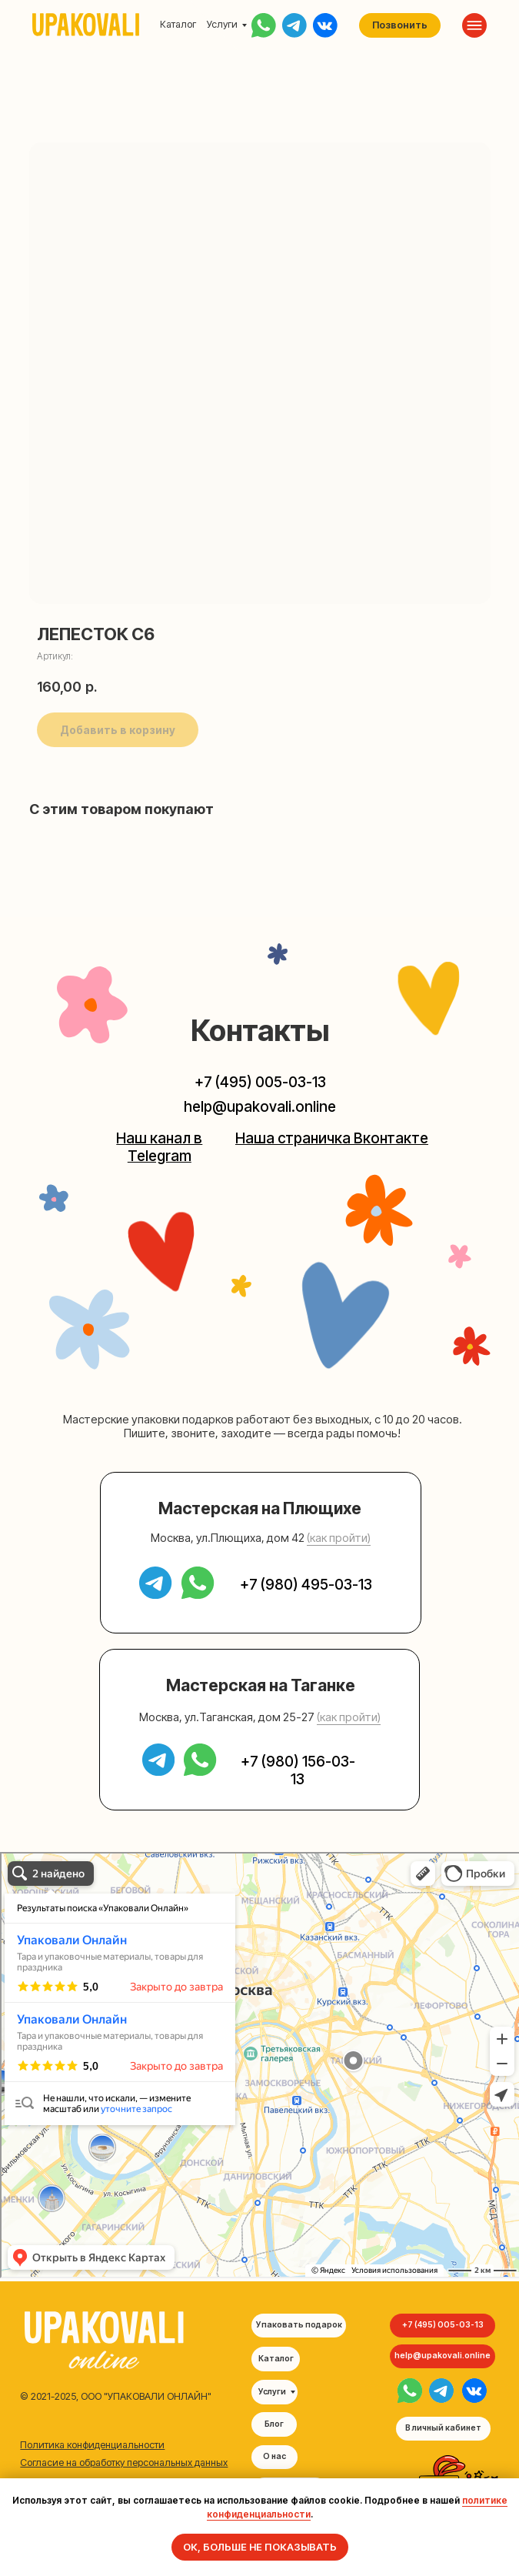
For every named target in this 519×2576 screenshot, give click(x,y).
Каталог (178, 24)
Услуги (222, 24)
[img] (410, 2390)
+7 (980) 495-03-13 (306, 1584)
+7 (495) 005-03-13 (260, 1082)
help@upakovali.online (260, 1107)
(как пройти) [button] (339, 1538)
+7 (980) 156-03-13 (298, 1770)
